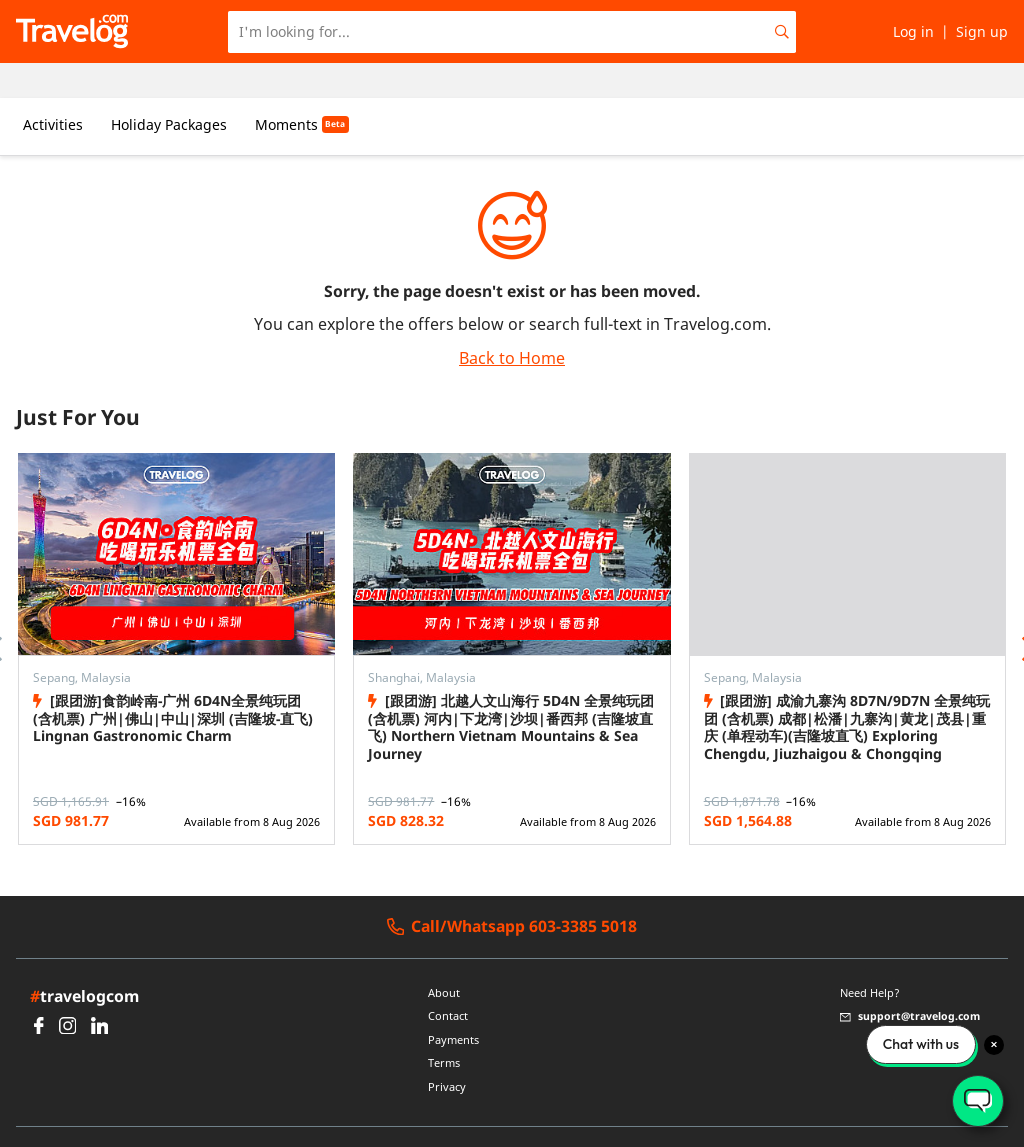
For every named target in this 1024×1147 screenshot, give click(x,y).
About (444, 958)
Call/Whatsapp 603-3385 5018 (512, 892)
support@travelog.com (910, 981)
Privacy (447, 1052)
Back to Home (512, 323)
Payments (453, 1005)
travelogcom (84, 961)
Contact (448, 981)
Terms (444, 1029)
